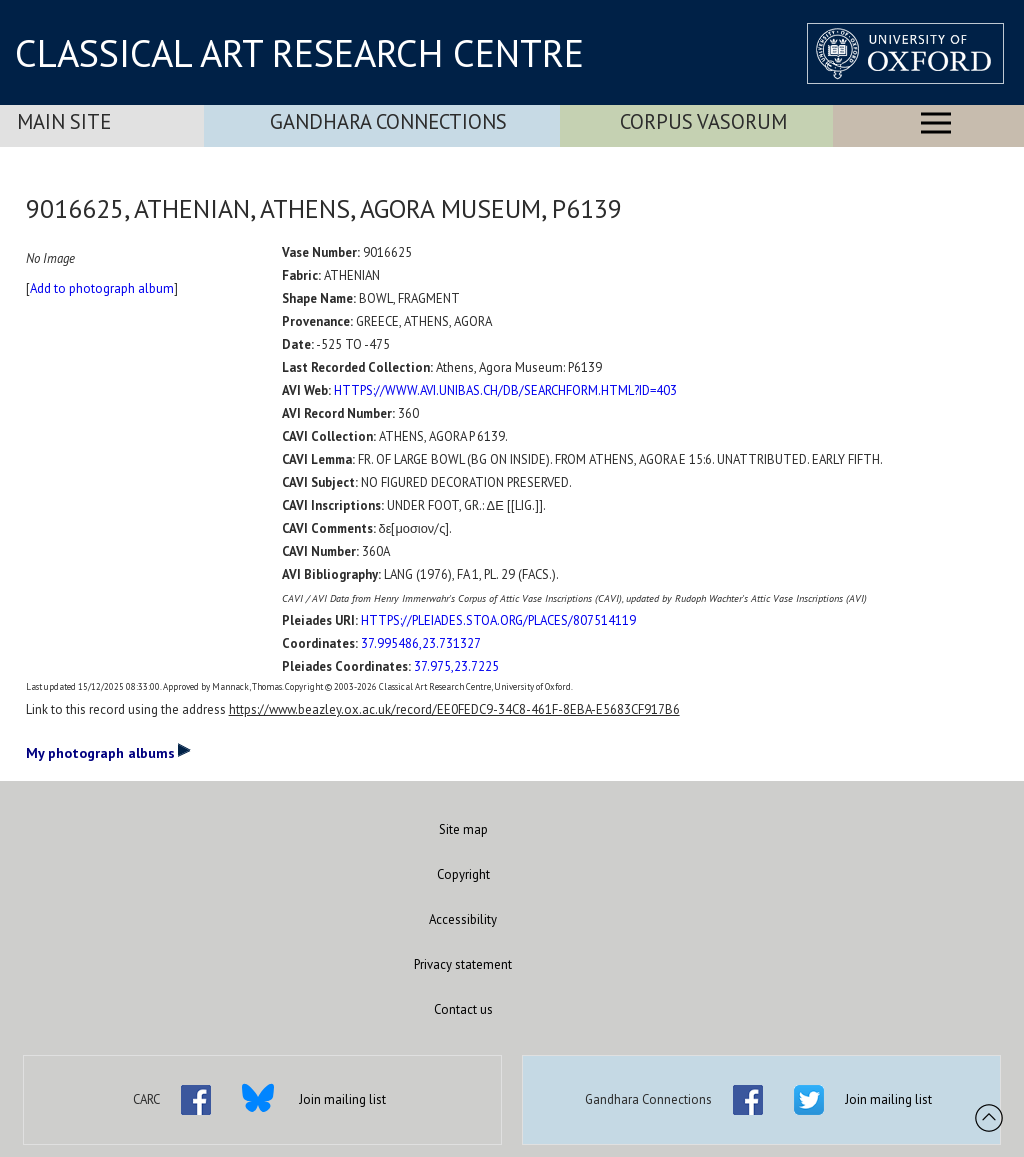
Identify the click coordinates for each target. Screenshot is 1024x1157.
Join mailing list (342, 1099)
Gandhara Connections (388, 121)
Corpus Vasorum (703, 121)
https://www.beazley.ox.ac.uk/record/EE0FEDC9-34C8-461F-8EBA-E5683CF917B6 (454, 709)
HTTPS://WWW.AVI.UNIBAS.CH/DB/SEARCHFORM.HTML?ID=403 (505, 390)
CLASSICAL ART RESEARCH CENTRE (299, 53)
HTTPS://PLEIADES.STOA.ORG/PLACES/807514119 (498, 620)
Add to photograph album (102, 288)
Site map (463, 829)
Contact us (463, 1009)
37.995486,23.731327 (421, 643)
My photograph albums (108, 752)
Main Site (64, 121)
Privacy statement (463, 964)
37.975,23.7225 (456, 666)
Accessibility (463, 919)
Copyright (463, 874)
